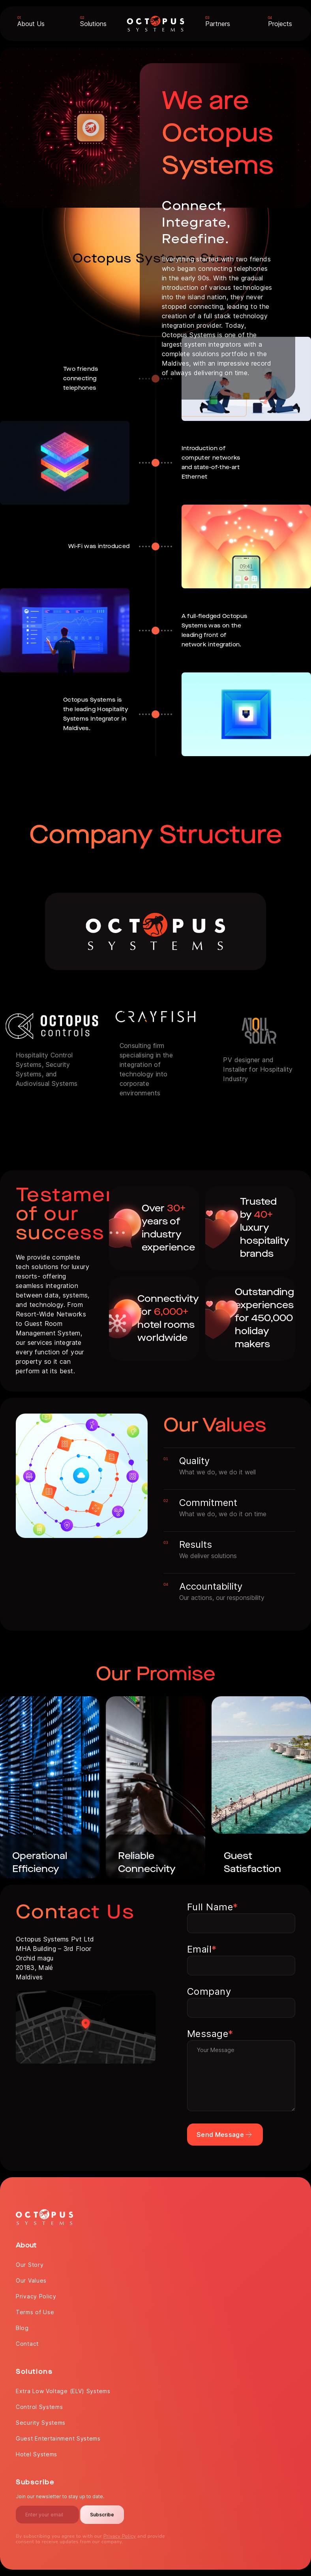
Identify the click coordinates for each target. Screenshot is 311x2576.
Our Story (29, 2264)
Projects (280, 24)
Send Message (225, 2134)
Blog (22, 2327)
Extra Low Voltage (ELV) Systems (63, 2391)
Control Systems (39, 2406)
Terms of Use (35, 2312)
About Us (31, 24)
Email (202, 1949)
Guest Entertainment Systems (58, 2438)
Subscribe (102, 2515)
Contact (27, 2343)
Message (210, 2033)
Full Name (212, 1907)
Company (209, 1991)
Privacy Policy (36, 2296)
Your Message (241, 2075)
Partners (217, 24)
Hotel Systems (36, 2454)
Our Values (31, 2280)
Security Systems (41, 2422)
